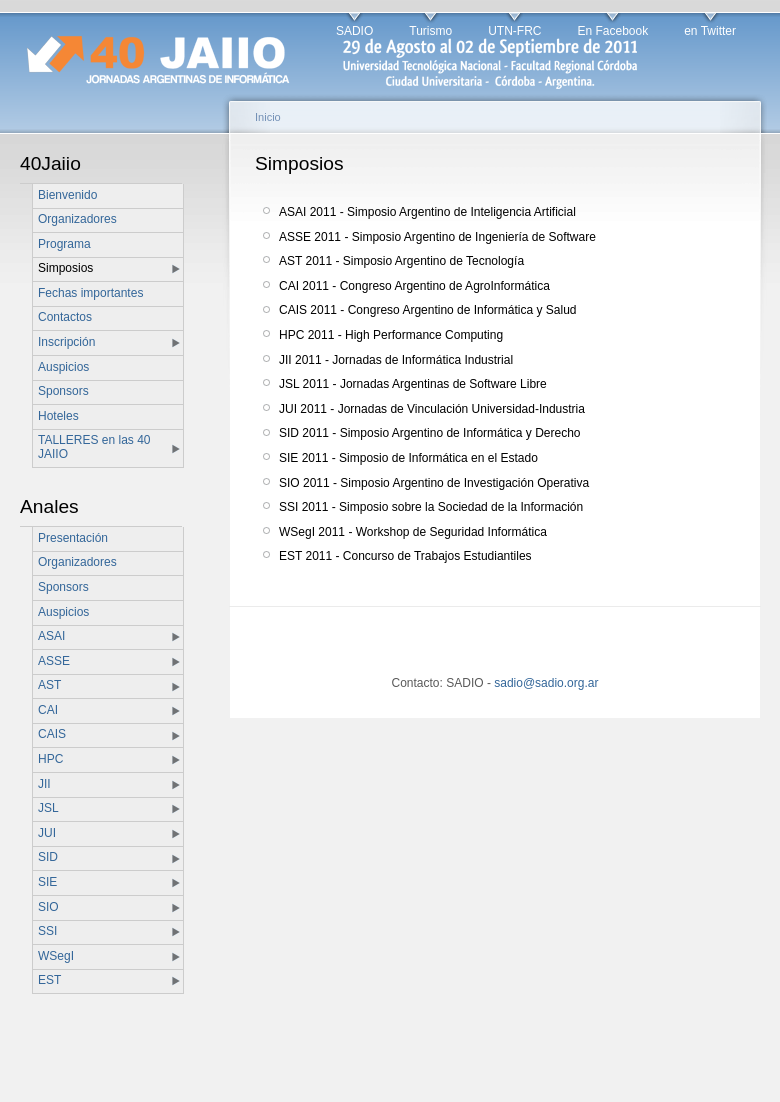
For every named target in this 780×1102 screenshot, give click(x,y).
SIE (47, 882)
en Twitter (710, 31)
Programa (64, 244)
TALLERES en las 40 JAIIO (94, 447)
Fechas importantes (90, 293)
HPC (50, 759)
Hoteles (58, 416)
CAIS (52, 734)
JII (44, 784)
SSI (47, 931)
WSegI (56, 956)
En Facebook (612, 31)
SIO (48, 907)
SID (48, 857)
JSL (48, 808)
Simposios (65, 268)
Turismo (430, 31)
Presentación (73, 538)
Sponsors (63, 391)
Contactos (65, 317)
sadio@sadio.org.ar (546, 683)
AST (49, 685)
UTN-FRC (514, 31)
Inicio (268, 117)
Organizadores (77, 219)
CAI (48, 710)
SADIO (354, 31)
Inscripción (66, 342)
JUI (47, 833)
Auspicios (63, 367)
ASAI (51, 636)
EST (49, 980)
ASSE (54, 661)
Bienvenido (67, 195)
